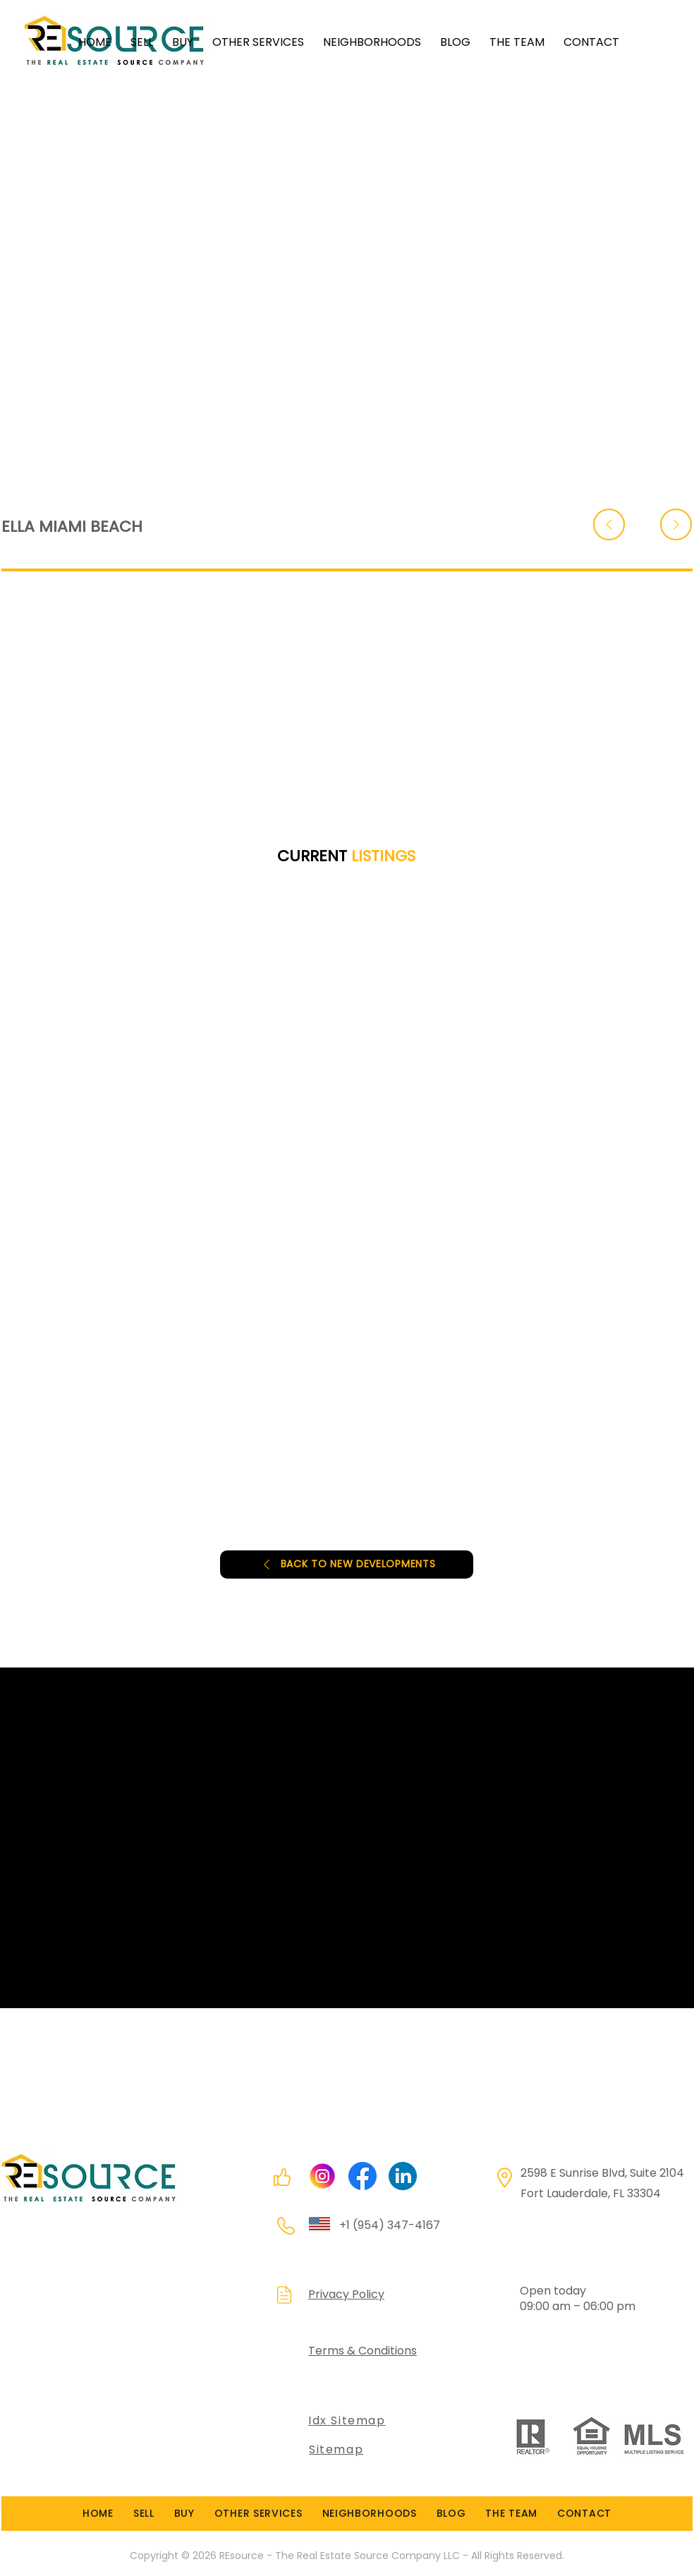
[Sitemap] (372, 2450)
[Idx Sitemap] (390, 2421)
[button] (250, 42)
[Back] (609, 524)
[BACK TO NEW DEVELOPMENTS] (346, 1564)
